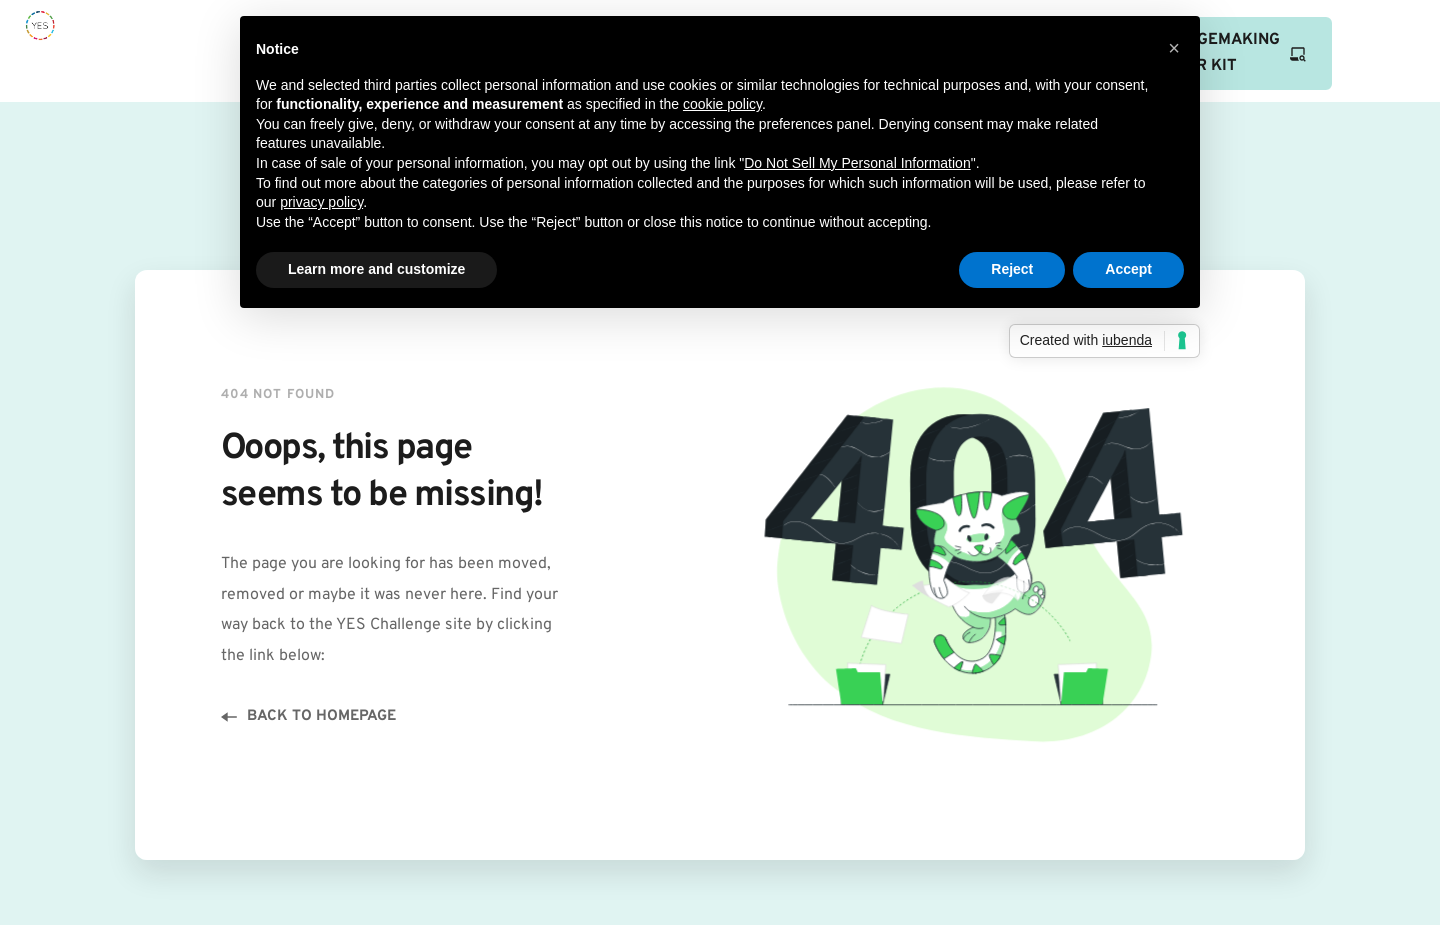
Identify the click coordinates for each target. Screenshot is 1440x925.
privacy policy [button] (321, 202)
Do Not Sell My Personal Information (857, 163)
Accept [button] (1128, 269)
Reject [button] (1012, 269)
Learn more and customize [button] (376, 269)
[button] (1174, 48)
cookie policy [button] (722, 104)
